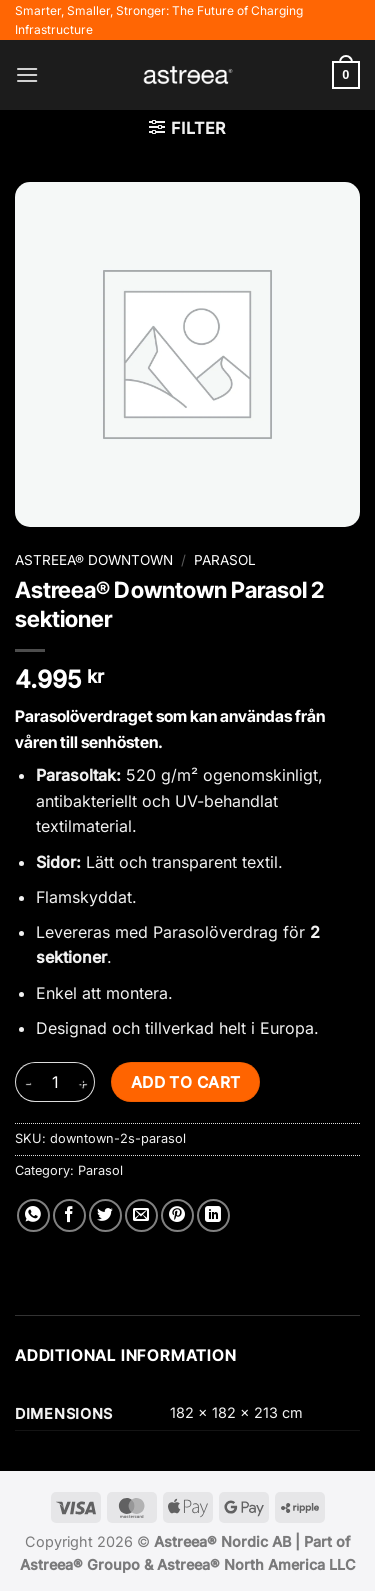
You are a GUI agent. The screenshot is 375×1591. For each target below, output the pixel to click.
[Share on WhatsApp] (33, 1215)
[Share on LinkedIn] (213, 1215)
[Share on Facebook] (69, 1215)
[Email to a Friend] (141, 1215)
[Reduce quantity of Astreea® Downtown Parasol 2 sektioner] (27, 1082)
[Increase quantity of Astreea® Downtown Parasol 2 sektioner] (83, 1082)
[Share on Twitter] (105, 1215)
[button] (27, 74)
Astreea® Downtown (94, 560)
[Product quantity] (55, 1082)
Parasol (225, 560)
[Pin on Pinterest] (177, 1215)
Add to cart (186, 1082)
